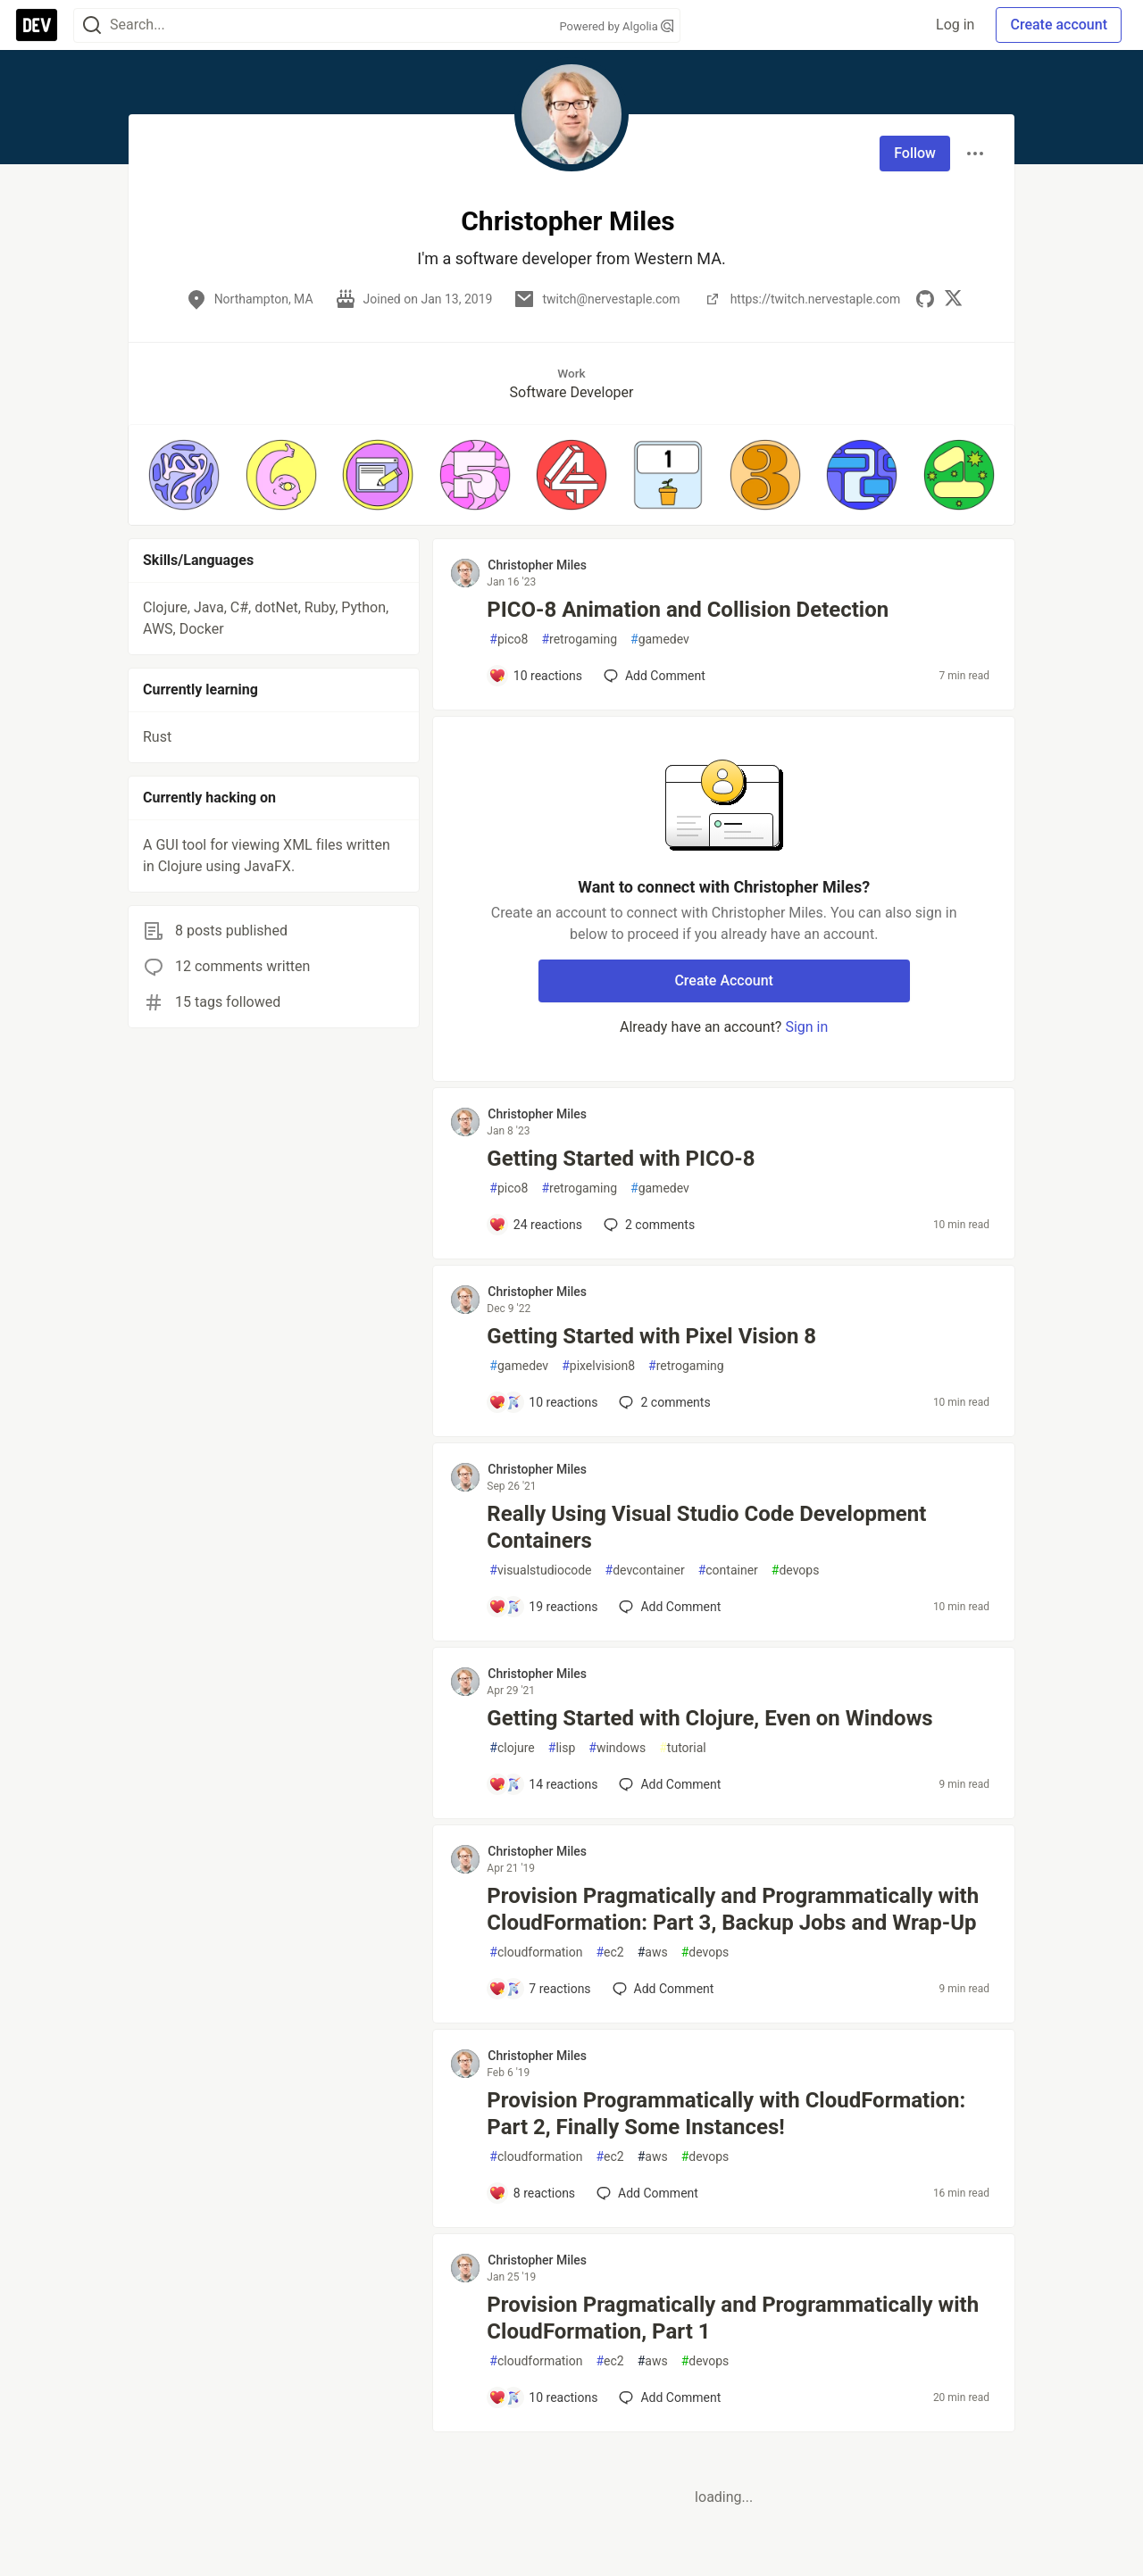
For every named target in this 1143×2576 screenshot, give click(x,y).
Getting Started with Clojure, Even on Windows (709, 1718)
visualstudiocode (540, 1570)
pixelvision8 (598, 1366)
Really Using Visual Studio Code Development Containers (706, 1527)
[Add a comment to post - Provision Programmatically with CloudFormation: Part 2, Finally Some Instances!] (532, 2193)
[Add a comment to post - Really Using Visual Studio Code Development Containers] (543, 1607)
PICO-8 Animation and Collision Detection (688, 609)
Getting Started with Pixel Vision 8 (651, 1336)
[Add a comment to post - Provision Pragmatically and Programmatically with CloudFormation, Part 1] (543, 2397)
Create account (1058, 24)
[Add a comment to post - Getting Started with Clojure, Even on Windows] (543, 1784)
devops (796, 1570)
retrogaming (579, 639)
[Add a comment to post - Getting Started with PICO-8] (535, 1225)
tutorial (682, 1748)
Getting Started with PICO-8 (621, 1158)
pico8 (508, 639)
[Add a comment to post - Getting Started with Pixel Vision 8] (543, 1402)
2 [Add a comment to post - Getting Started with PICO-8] (647, 1224)
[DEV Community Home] (36, 25)
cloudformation (535, 1952)
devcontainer (645, 1570)
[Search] (92, 25)
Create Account (723, 980)
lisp (562, 1748)
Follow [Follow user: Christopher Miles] (915, 153)
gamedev (659, 639)
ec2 (609, 1952)
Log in (955, 24)
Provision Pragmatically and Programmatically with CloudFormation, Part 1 (733, 2318)
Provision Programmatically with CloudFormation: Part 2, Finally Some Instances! (726, 2114)
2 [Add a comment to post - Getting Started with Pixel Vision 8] (662, 1402)
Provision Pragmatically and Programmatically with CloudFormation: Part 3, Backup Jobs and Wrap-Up (733, 1909)
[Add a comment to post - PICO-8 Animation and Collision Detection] (535, 676)
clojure (511, 1748)
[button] (184, 475)
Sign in (806, 1026)
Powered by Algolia (616, 26)
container (728, 1570)
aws (653, 1952)
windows (617, 1748)
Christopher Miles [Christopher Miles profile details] (537, 565)
